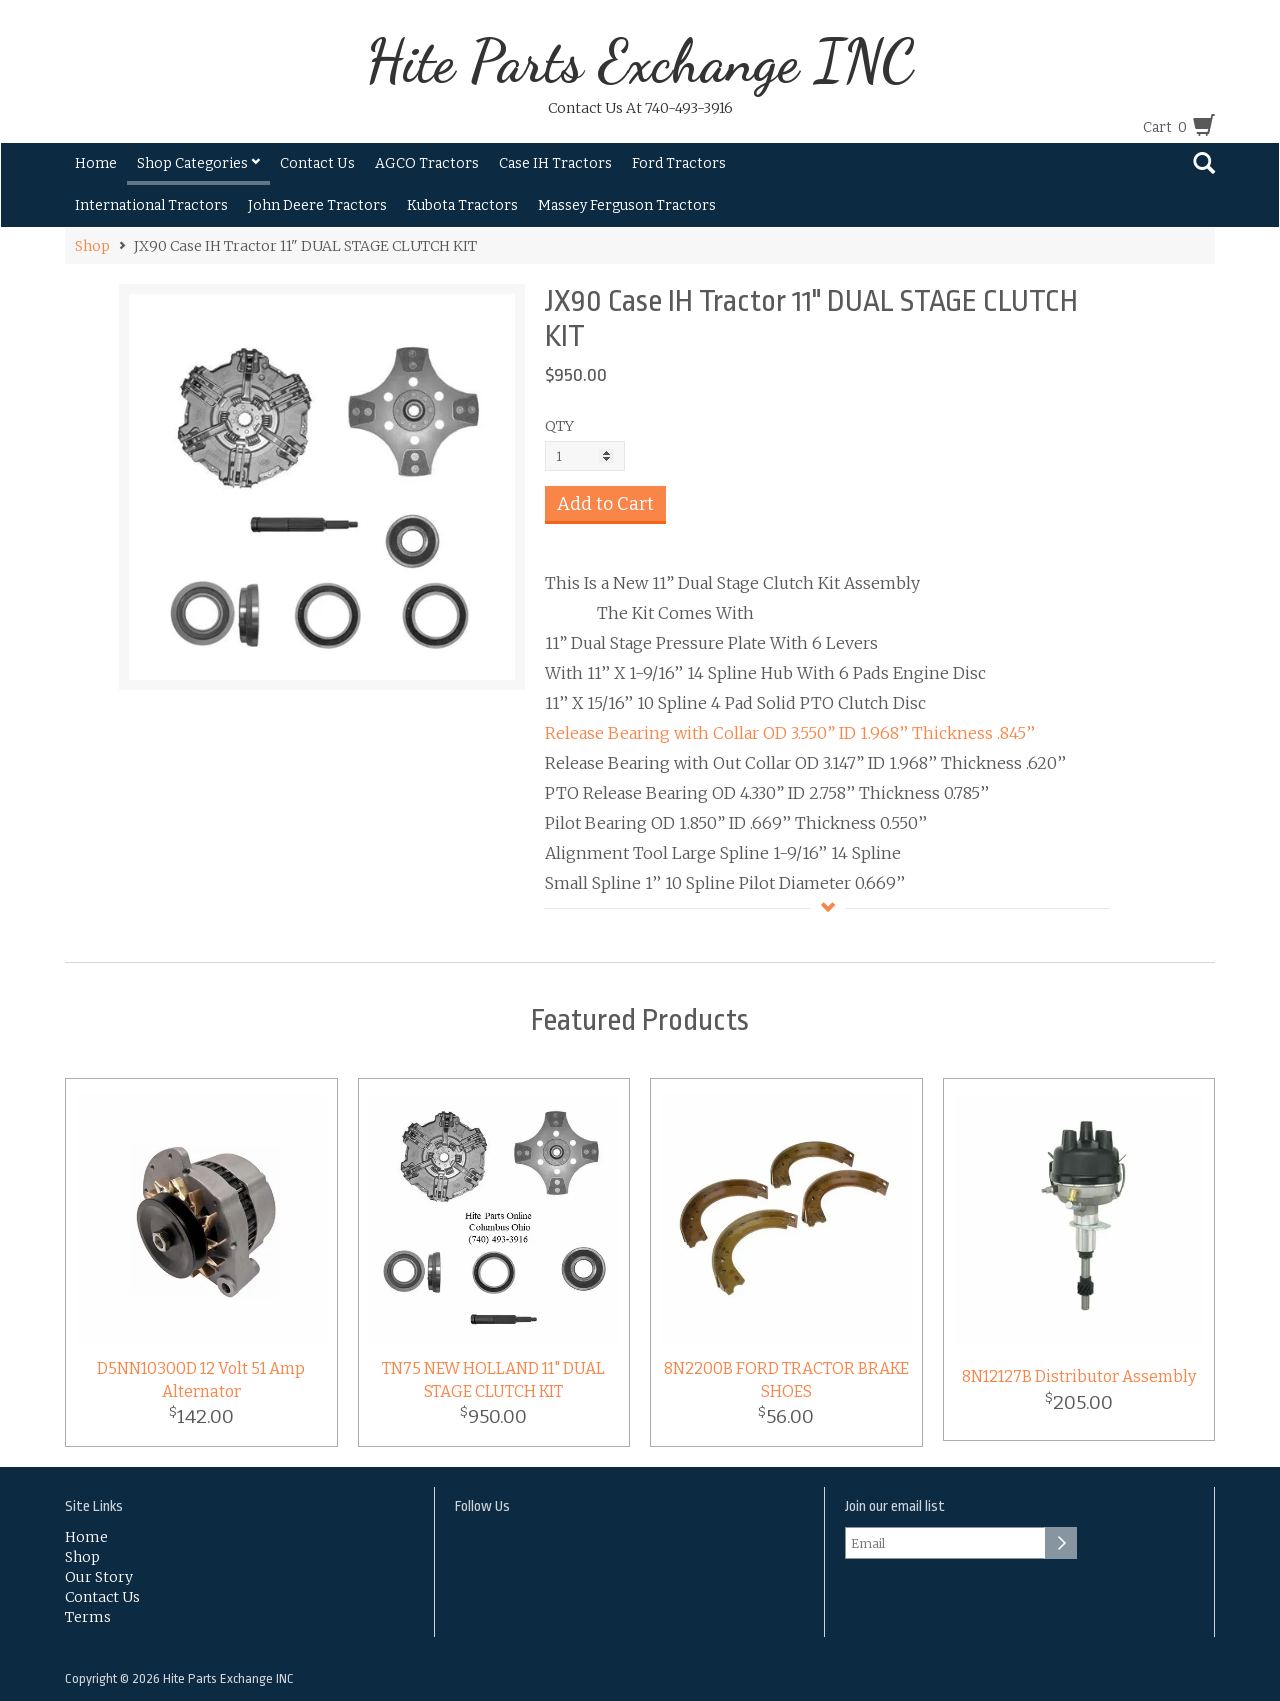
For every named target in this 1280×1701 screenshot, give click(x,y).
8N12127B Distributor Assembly (1079, 1376)
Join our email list (895, 1506)
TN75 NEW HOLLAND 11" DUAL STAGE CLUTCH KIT (493, 1380)
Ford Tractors (679, 163)
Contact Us (317, 163)
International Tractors (151, 205)
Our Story (99, 1577)
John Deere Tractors (317, 205)
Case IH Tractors (555, 163)
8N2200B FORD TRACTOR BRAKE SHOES (786, 1380)
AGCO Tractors (427, 163)
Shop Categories (198, 163)
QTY (559, 426)
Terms (88, 1617)
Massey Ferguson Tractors (627, 205)
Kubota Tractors (462, 205)
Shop (92, 246)
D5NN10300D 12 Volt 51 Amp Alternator (201, 1380)
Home (96, 163)
